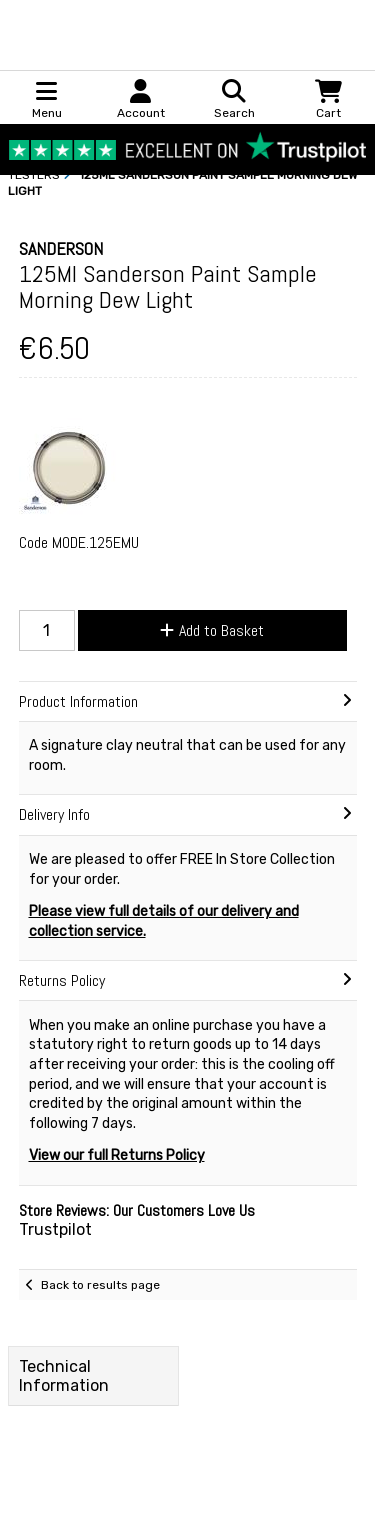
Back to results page (100, 1285)
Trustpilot (55, 1229)
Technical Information (64, 1376)
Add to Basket (212, 630)
